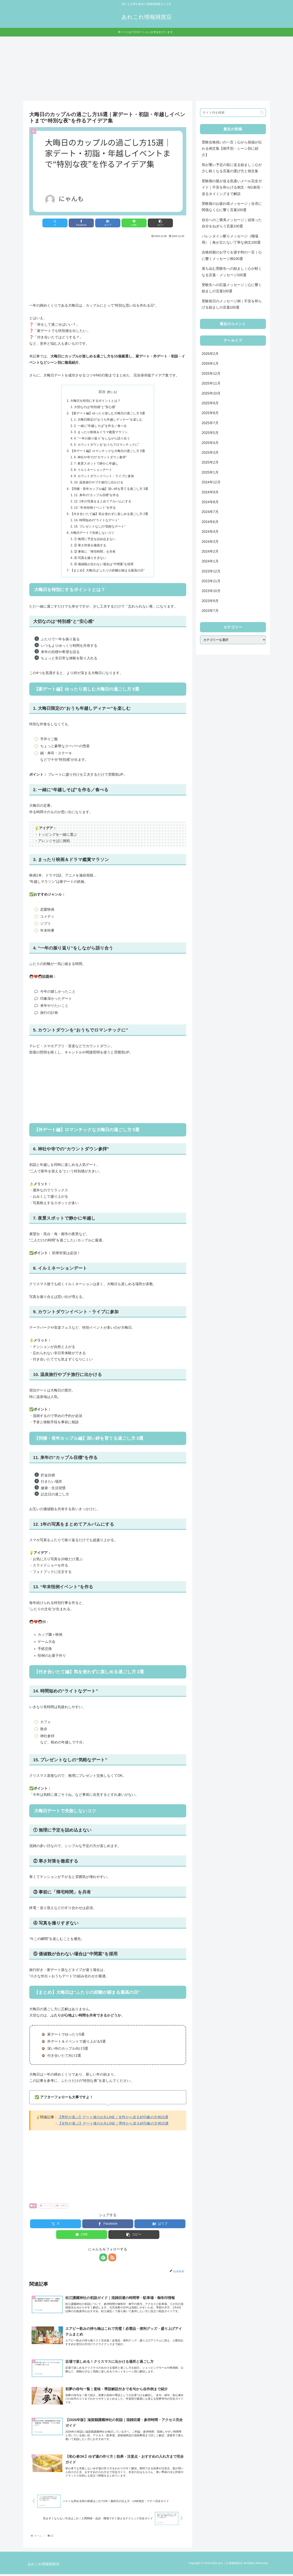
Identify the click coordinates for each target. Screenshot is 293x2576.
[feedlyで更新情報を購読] (103, 2259)
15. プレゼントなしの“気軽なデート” (99, 527)
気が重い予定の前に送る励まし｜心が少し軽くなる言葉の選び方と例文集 (232, 168)
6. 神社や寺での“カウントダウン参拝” (100, 458)
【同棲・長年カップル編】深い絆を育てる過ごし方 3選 (109, 489)
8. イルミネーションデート (93, 470)
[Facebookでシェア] (81, 223)
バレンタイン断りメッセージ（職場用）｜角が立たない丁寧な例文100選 (231, 239)
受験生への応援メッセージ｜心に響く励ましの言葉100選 (232, 288)
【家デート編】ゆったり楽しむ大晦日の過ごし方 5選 (107, 413)
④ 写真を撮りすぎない (90, 559)
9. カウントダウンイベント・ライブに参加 (104, 477)
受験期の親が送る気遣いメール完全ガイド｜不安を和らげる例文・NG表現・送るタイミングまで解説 (233, 187)
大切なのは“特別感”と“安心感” (95, 407)
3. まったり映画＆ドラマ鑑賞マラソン (101, 432)
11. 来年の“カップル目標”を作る (96, 496)
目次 (102, 392)
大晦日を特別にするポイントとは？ (95, 400)
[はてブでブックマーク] (107, 223)
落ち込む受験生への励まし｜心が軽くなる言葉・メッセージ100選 (232, 272)
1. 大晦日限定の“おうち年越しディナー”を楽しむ (108, 419)
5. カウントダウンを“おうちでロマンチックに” (106, 445)
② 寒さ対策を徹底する (90, 547)
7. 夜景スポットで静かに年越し (96, 464)
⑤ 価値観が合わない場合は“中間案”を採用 (103, 566)
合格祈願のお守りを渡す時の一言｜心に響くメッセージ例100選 (232, 255)
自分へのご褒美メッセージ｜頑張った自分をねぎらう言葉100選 (232, 223)
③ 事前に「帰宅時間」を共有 (95, 553)
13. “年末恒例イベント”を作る (95, 508)
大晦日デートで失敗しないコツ (92, 534)
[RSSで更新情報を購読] (112, 2259)
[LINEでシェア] (134, 223)
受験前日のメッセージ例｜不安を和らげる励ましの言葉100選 (232, 304)
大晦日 (61, 2207)
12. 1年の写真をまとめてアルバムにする (102, 502)
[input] (233, 112)
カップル (46, 2207)
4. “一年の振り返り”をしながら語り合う (102, 438)
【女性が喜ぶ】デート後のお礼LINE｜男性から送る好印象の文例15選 (113, 2125)
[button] (160, 223)
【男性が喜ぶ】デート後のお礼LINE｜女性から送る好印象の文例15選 (113, 2119)
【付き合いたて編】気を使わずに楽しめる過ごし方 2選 (109, 515)
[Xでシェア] (55, 223)
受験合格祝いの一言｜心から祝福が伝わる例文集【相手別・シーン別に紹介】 (232, 148)
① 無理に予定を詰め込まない (95, 540)
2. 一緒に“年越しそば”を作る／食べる (100, 426)
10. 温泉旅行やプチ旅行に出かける (98, 483)
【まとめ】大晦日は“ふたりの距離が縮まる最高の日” (107, 572)
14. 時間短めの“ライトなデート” (96, 521)
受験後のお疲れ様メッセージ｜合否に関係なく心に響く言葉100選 (232, 207)
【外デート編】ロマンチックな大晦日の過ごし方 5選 (107, 451)
